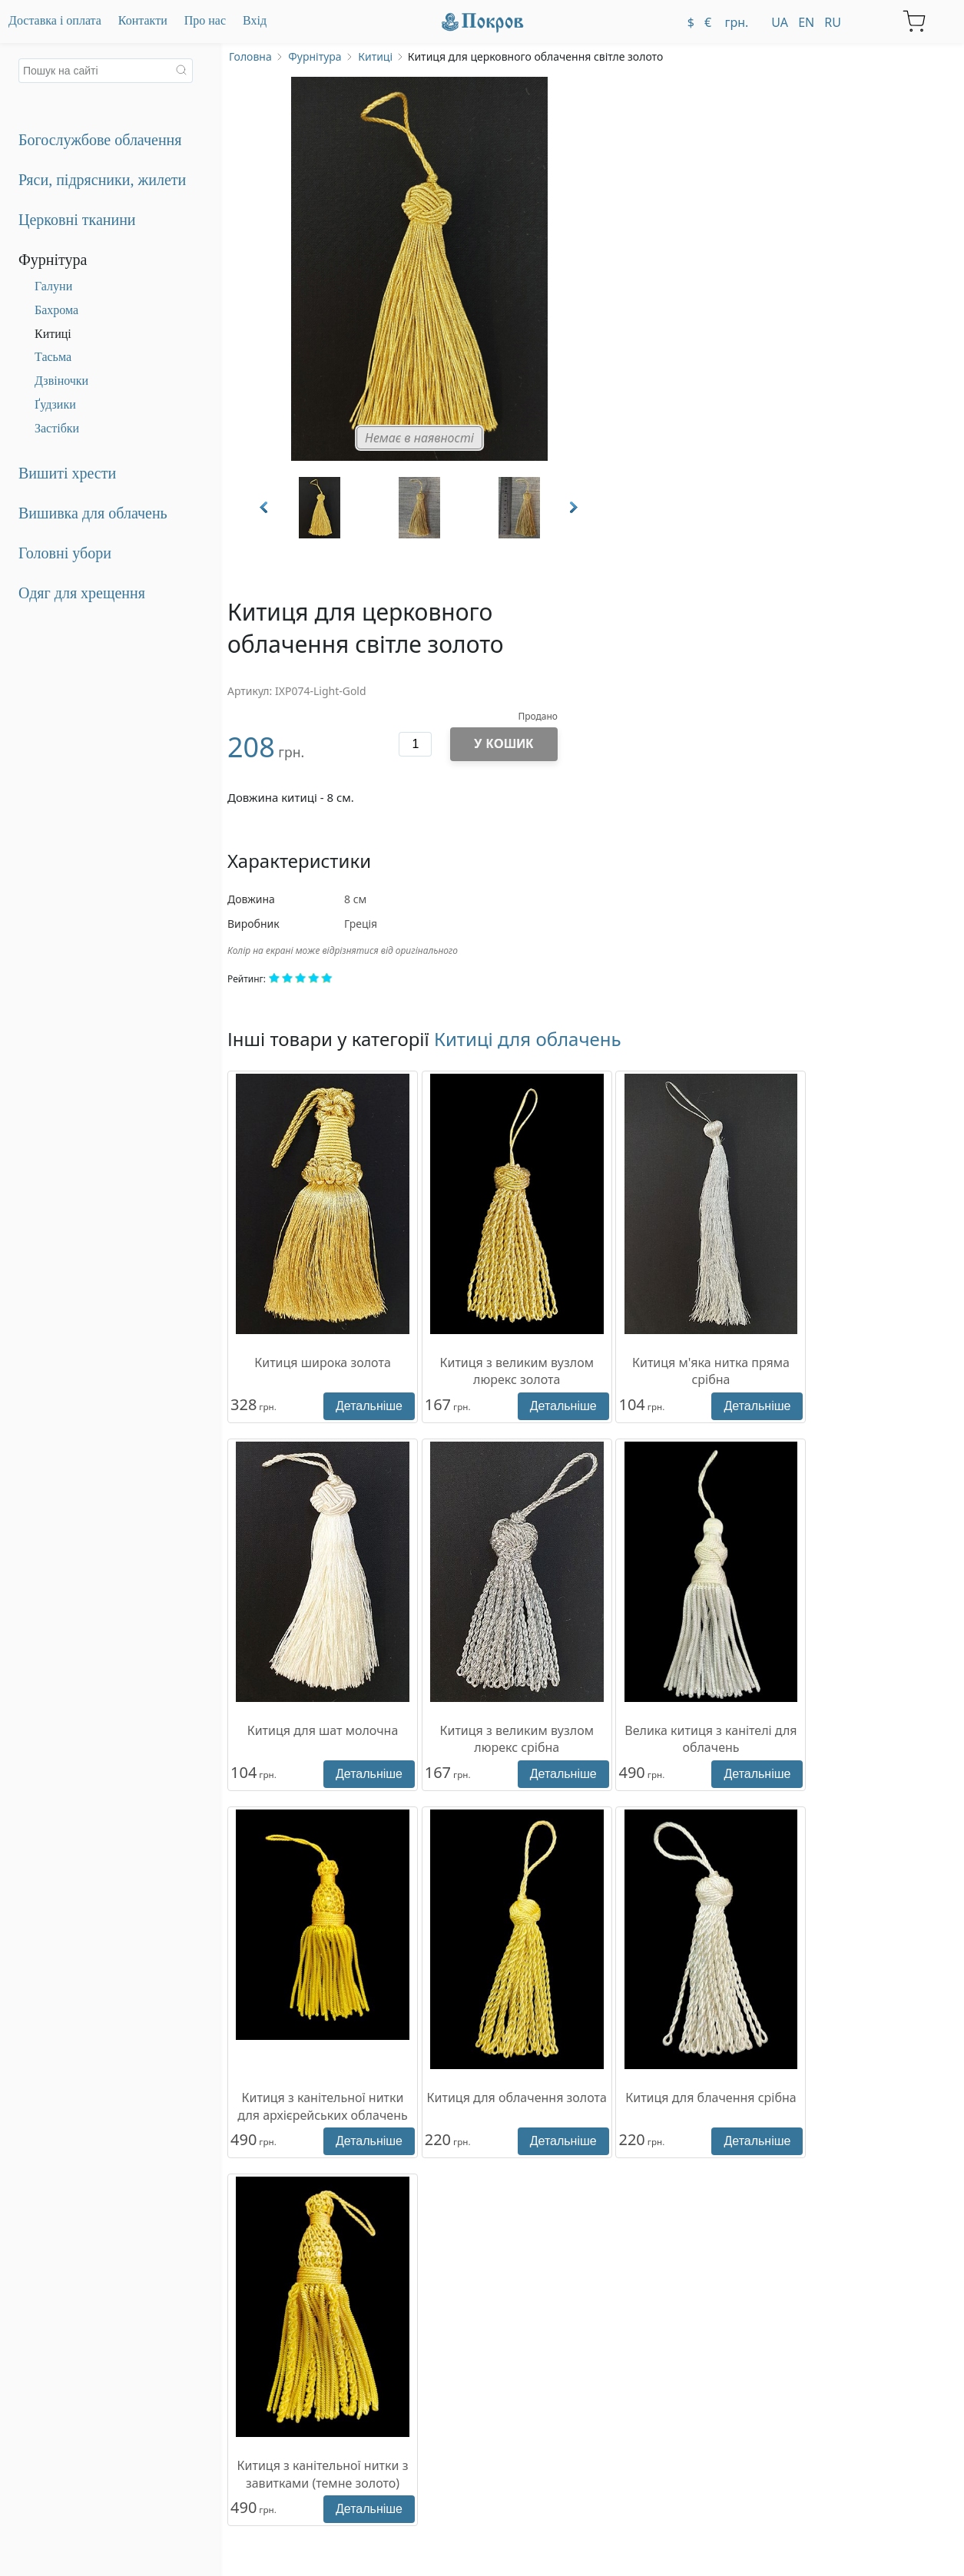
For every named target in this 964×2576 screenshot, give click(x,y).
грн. (734, 22)
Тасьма (53, 356)
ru (832, 22)
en (806, 22)
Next (572, 507)
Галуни (53, 286)
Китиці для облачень (527, 1038)
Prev (265, 507)
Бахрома (56, 309)
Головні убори (64, 553)
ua (779, 22)
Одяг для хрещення (81, 592)
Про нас (205, 20)
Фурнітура (52, 259)
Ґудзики (55, 404)
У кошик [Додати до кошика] (503, 743)
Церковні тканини (77, 219)
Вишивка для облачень (92, 513)
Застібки (57, 428)
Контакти (142, 20)
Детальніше (369, 1405)
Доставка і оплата (54, 20)
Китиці (53, 333)
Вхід (255, 20)
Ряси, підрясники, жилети (102, 179)
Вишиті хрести (67, 473)
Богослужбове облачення (100, 139)
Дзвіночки (61, 380)
